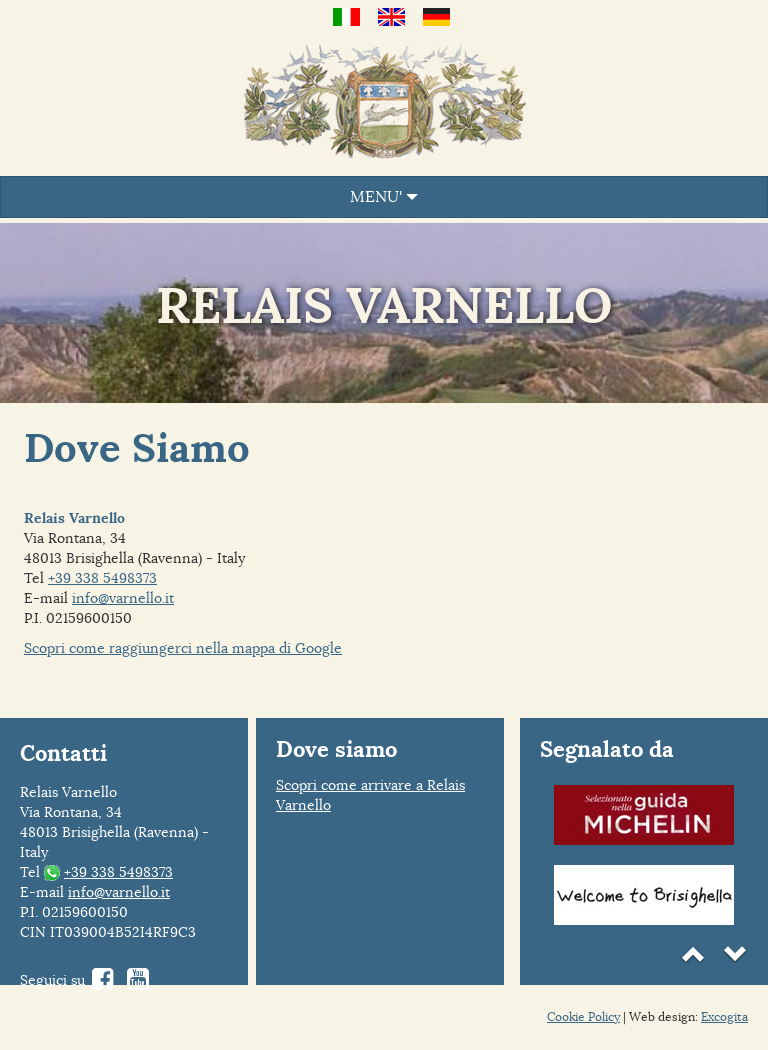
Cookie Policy (583, 1016)
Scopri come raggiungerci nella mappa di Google (183, 648)
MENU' (384, 197)
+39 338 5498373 (102, 578)
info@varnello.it (123, 598)
